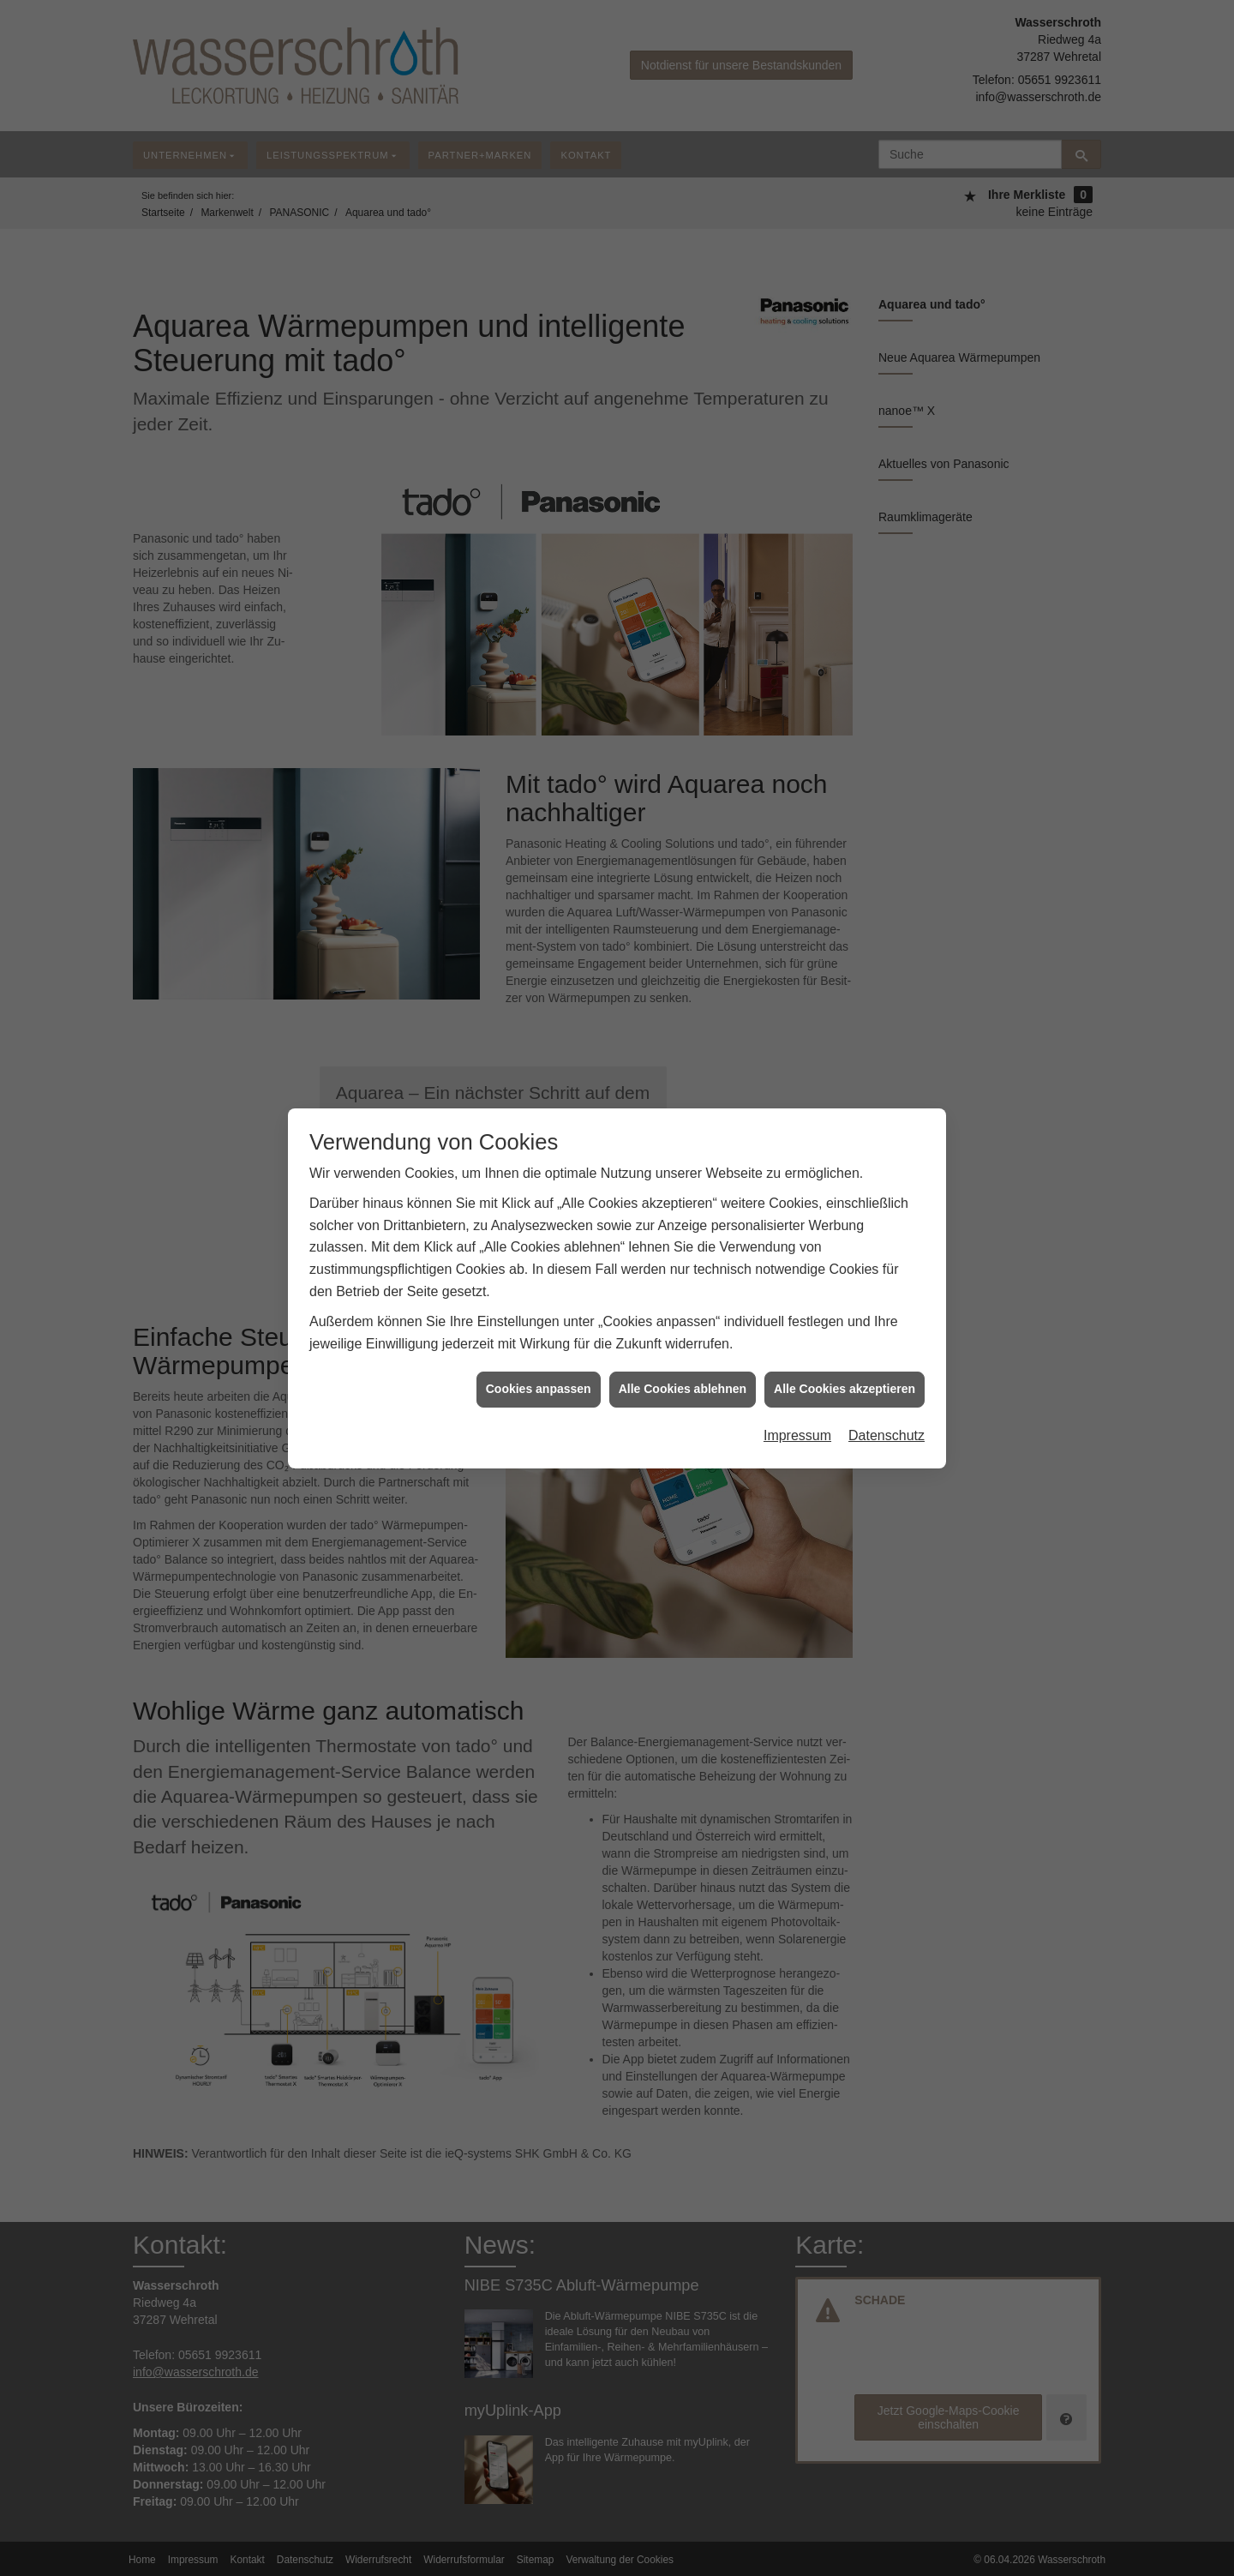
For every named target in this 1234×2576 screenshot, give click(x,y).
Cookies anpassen (538, 1350)
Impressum (797, 1397)
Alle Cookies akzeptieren (844, 1350)
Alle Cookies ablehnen (682, 1350)
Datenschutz (886, 1397)
